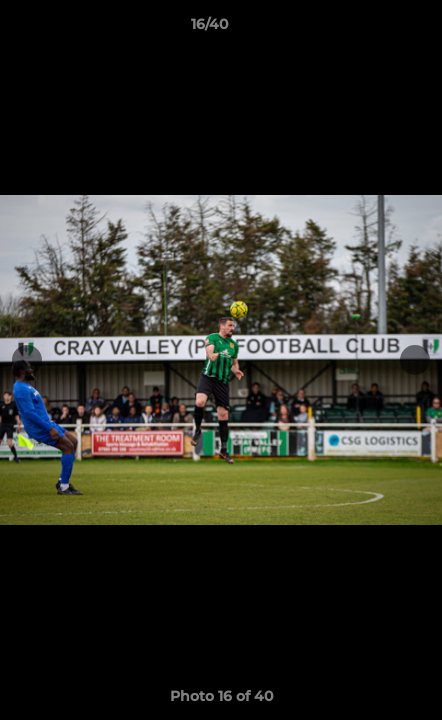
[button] (370, 29)
